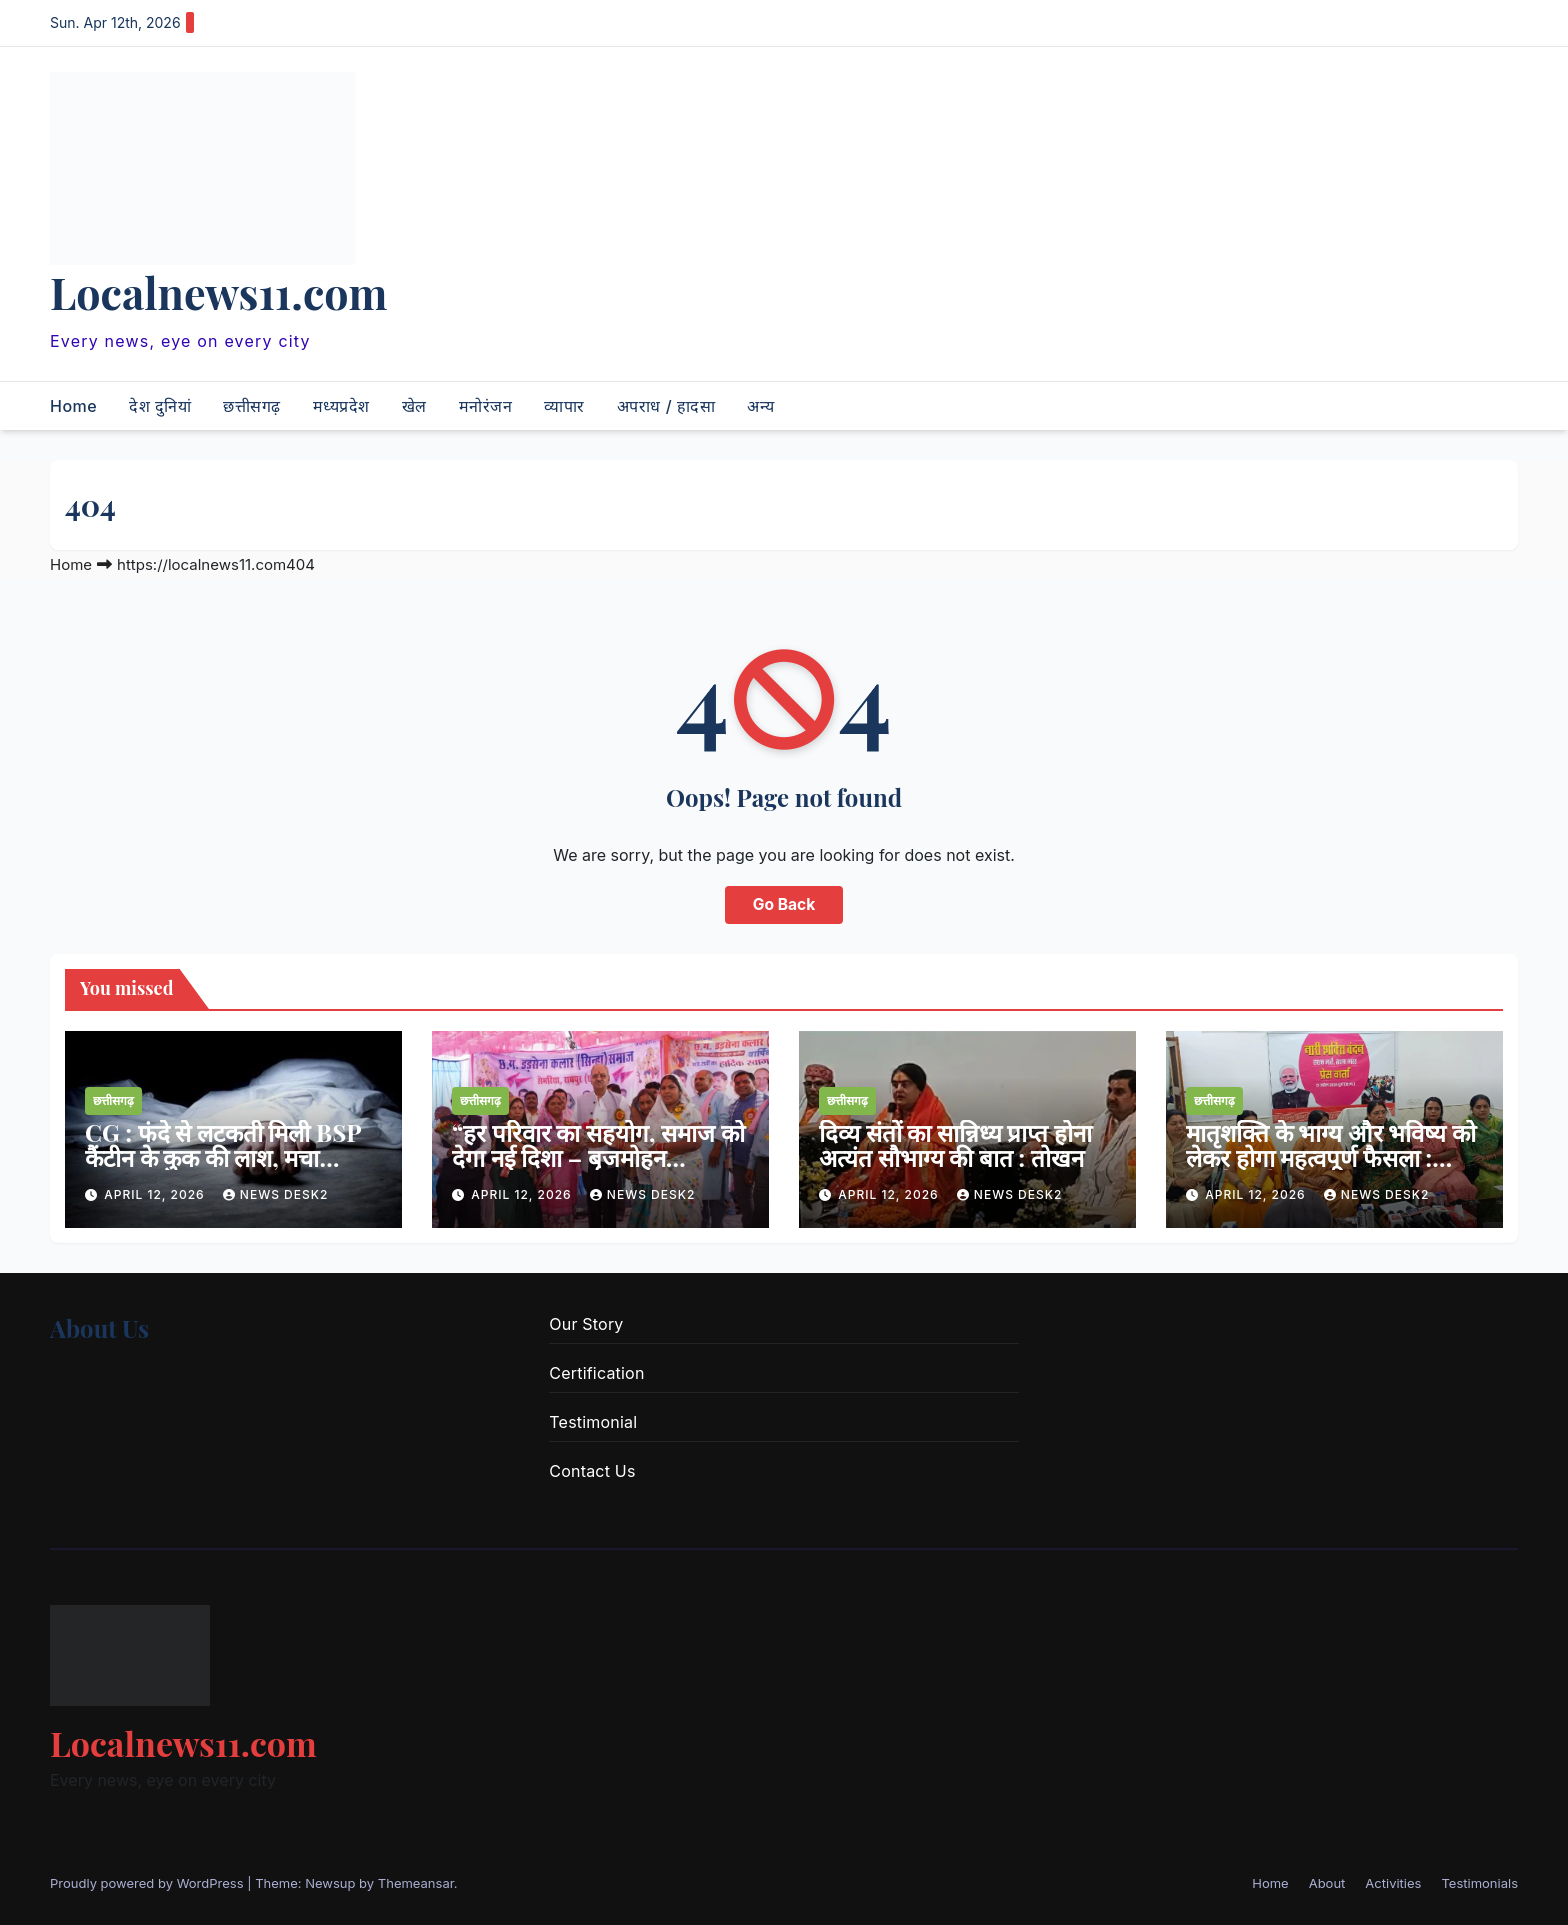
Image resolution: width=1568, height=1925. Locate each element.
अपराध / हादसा (666, 406)
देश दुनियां (160, 406)
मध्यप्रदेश (341, 406)
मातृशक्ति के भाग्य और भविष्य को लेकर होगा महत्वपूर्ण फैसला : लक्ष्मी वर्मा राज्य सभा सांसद (1331, 1157)
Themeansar (416, 1883)
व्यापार (564, 406)
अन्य (761, 406)
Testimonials (1479, 1883)
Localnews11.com (218, 292)
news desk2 (276, 1194)
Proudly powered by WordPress (148, 1883)
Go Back (784, 905)
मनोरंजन (486, 406)
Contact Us (592, 1471)
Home (73, 406)
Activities (1393, 1883)
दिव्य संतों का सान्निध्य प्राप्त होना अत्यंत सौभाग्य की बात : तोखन (955, 1144)
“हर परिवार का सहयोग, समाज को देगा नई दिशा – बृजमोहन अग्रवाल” (598, 1157)
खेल (414, 406)
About (1327, 1883)
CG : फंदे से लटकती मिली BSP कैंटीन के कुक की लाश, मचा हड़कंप (223, 1157)
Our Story (586, 1324)
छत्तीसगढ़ (252, 406)
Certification (596, 1373)
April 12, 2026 (156, 1194)
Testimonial (593, 1422)
